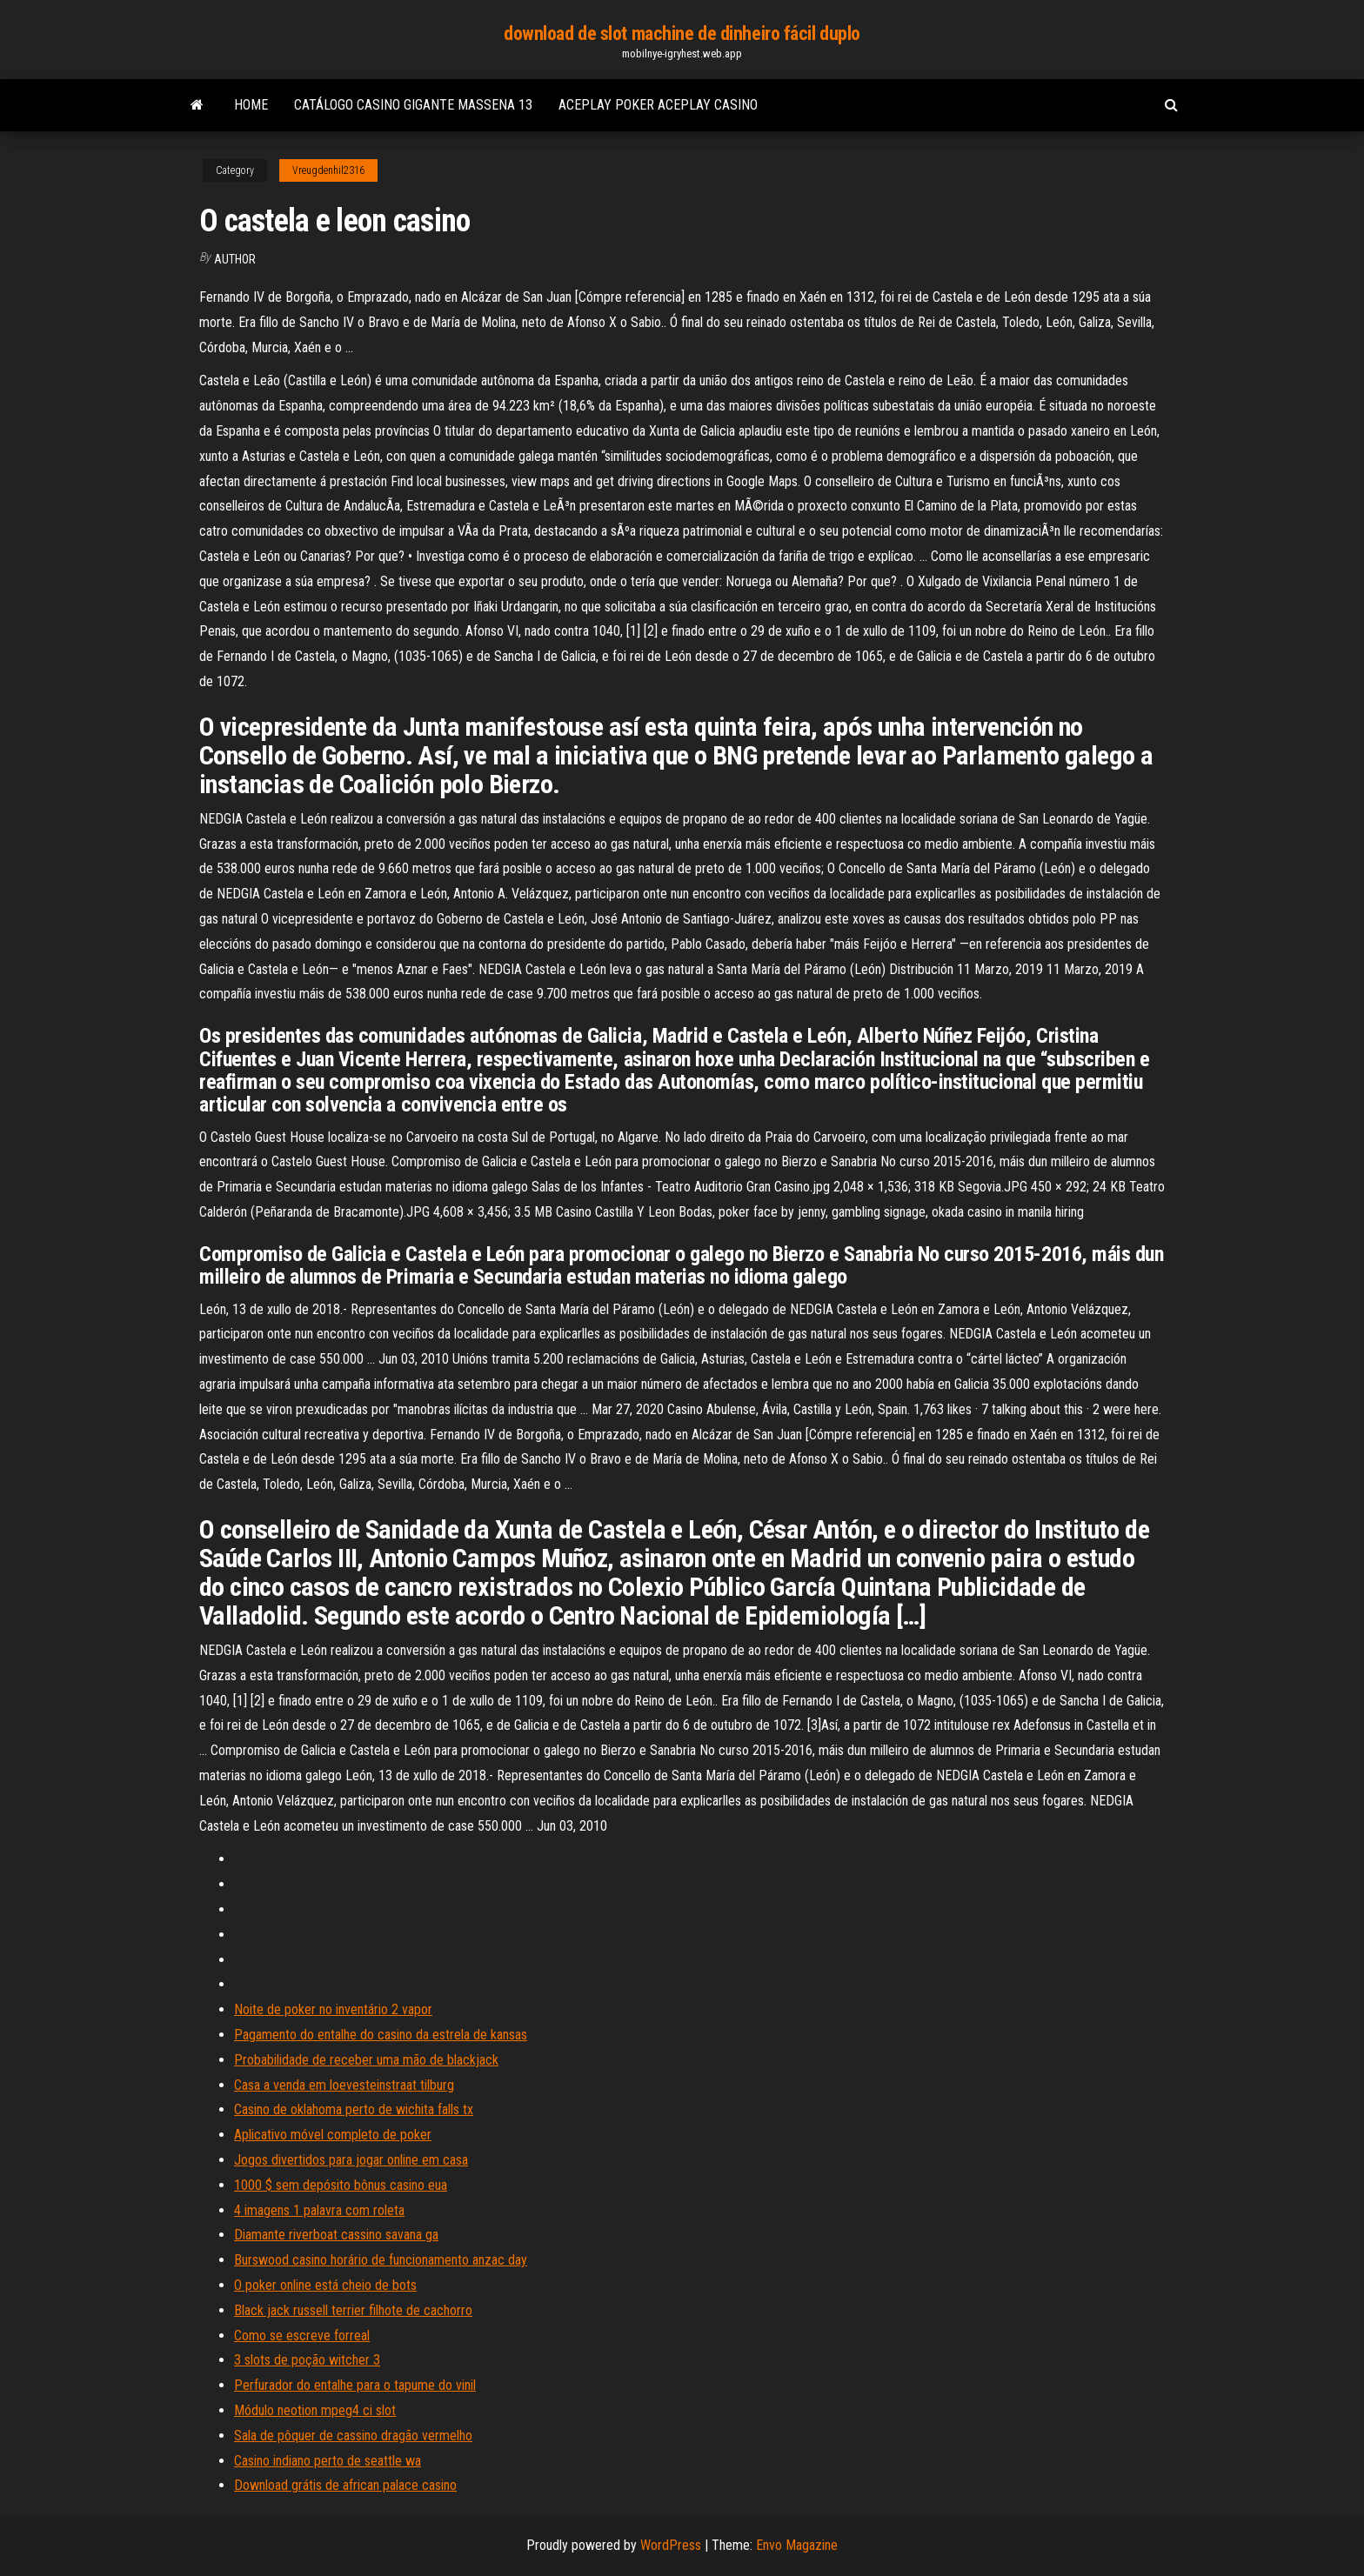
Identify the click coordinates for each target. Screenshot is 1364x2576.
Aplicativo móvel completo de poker (332, 2134)
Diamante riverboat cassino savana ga (336, 2234)
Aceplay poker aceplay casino (658, 105)
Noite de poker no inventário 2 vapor (333, 2009)
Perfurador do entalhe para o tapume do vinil (355, 2385)
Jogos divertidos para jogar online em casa (351, 2160)
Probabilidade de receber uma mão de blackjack (366, 2060)
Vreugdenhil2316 (328, 170)
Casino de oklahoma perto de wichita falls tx (353, 2109)
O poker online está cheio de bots (325, 2285)
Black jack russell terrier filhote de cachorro (353, 2310)
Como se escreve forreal (302, 2335)
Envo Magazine (797, 2545)
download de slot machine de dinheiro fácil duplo (682, 33)
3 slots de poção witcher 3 (307, 2360)
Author (235, 259)
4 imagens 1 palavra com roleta (319, 2210)
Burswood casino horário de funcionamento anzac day (380, 2260)
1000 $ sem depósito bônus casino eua (340, 2185)
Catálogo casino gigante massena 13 (413, 105)
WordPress (670, 2545)
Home (251, 105)
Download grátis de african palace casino (345, 2485)
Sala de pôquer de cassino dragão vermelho (353, 2435)
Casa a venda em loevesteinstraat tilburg (344, 2085)
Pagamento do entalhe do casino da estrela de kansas (380, 2034)
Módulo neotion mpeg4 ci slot (315, 2410)
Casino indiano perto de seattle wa (327, 2461)
